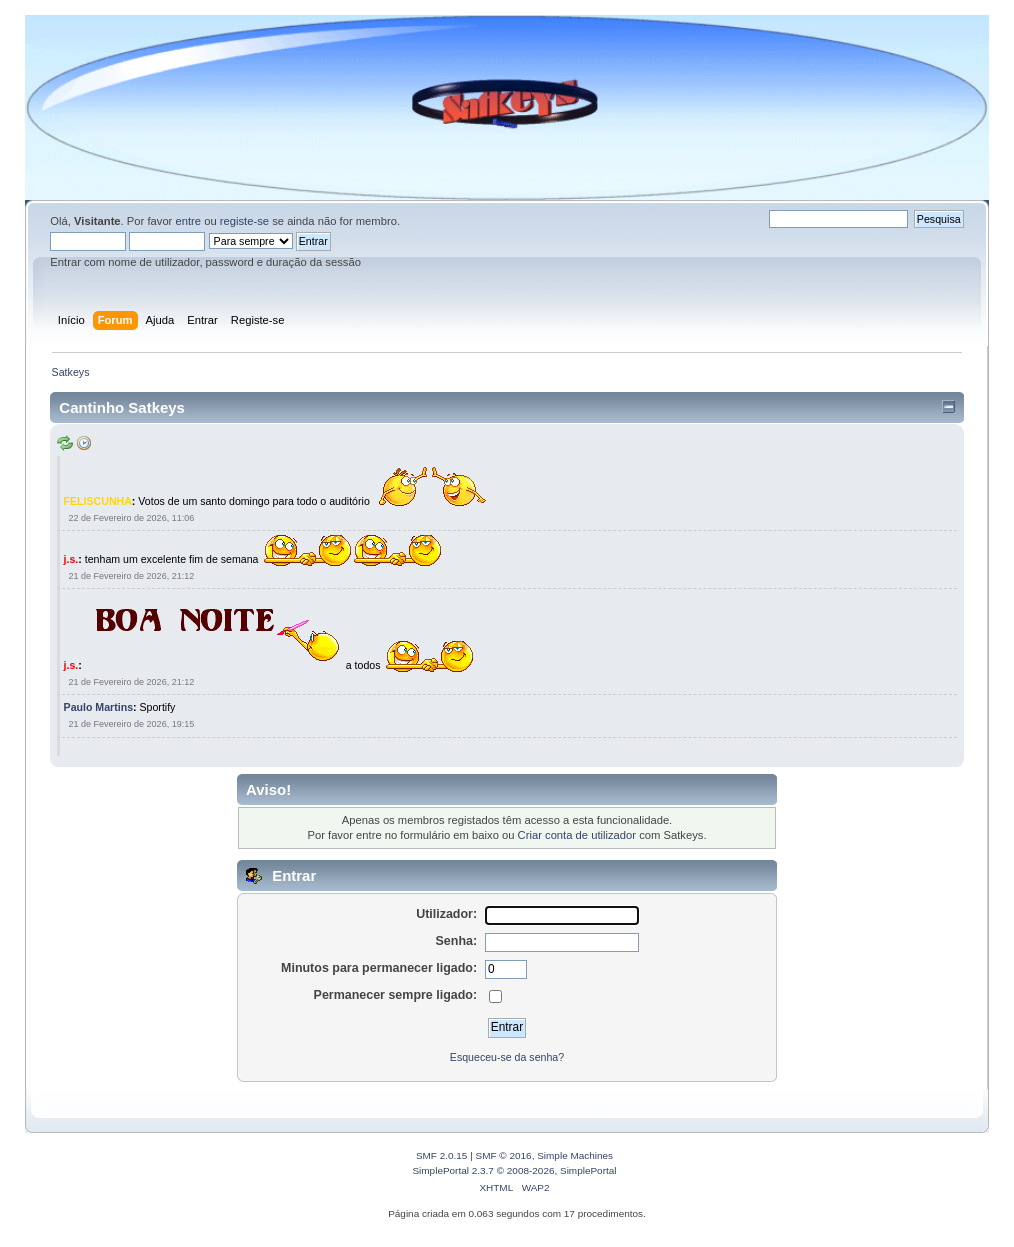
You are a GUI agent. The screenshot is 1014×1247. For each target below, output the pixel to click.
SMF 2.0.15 (442, 1155)
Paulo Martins (98, 707)
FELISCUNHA (98, 500)
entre (188, 221)
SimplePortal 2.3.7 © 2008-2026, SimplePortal (514, 1170)
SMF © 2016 (504, 1155)
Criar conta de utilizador (577, 835)
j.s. (71, 559)
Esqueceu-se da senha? (507, 1057)
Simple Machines (575, 1155)
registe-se (244, 221)
